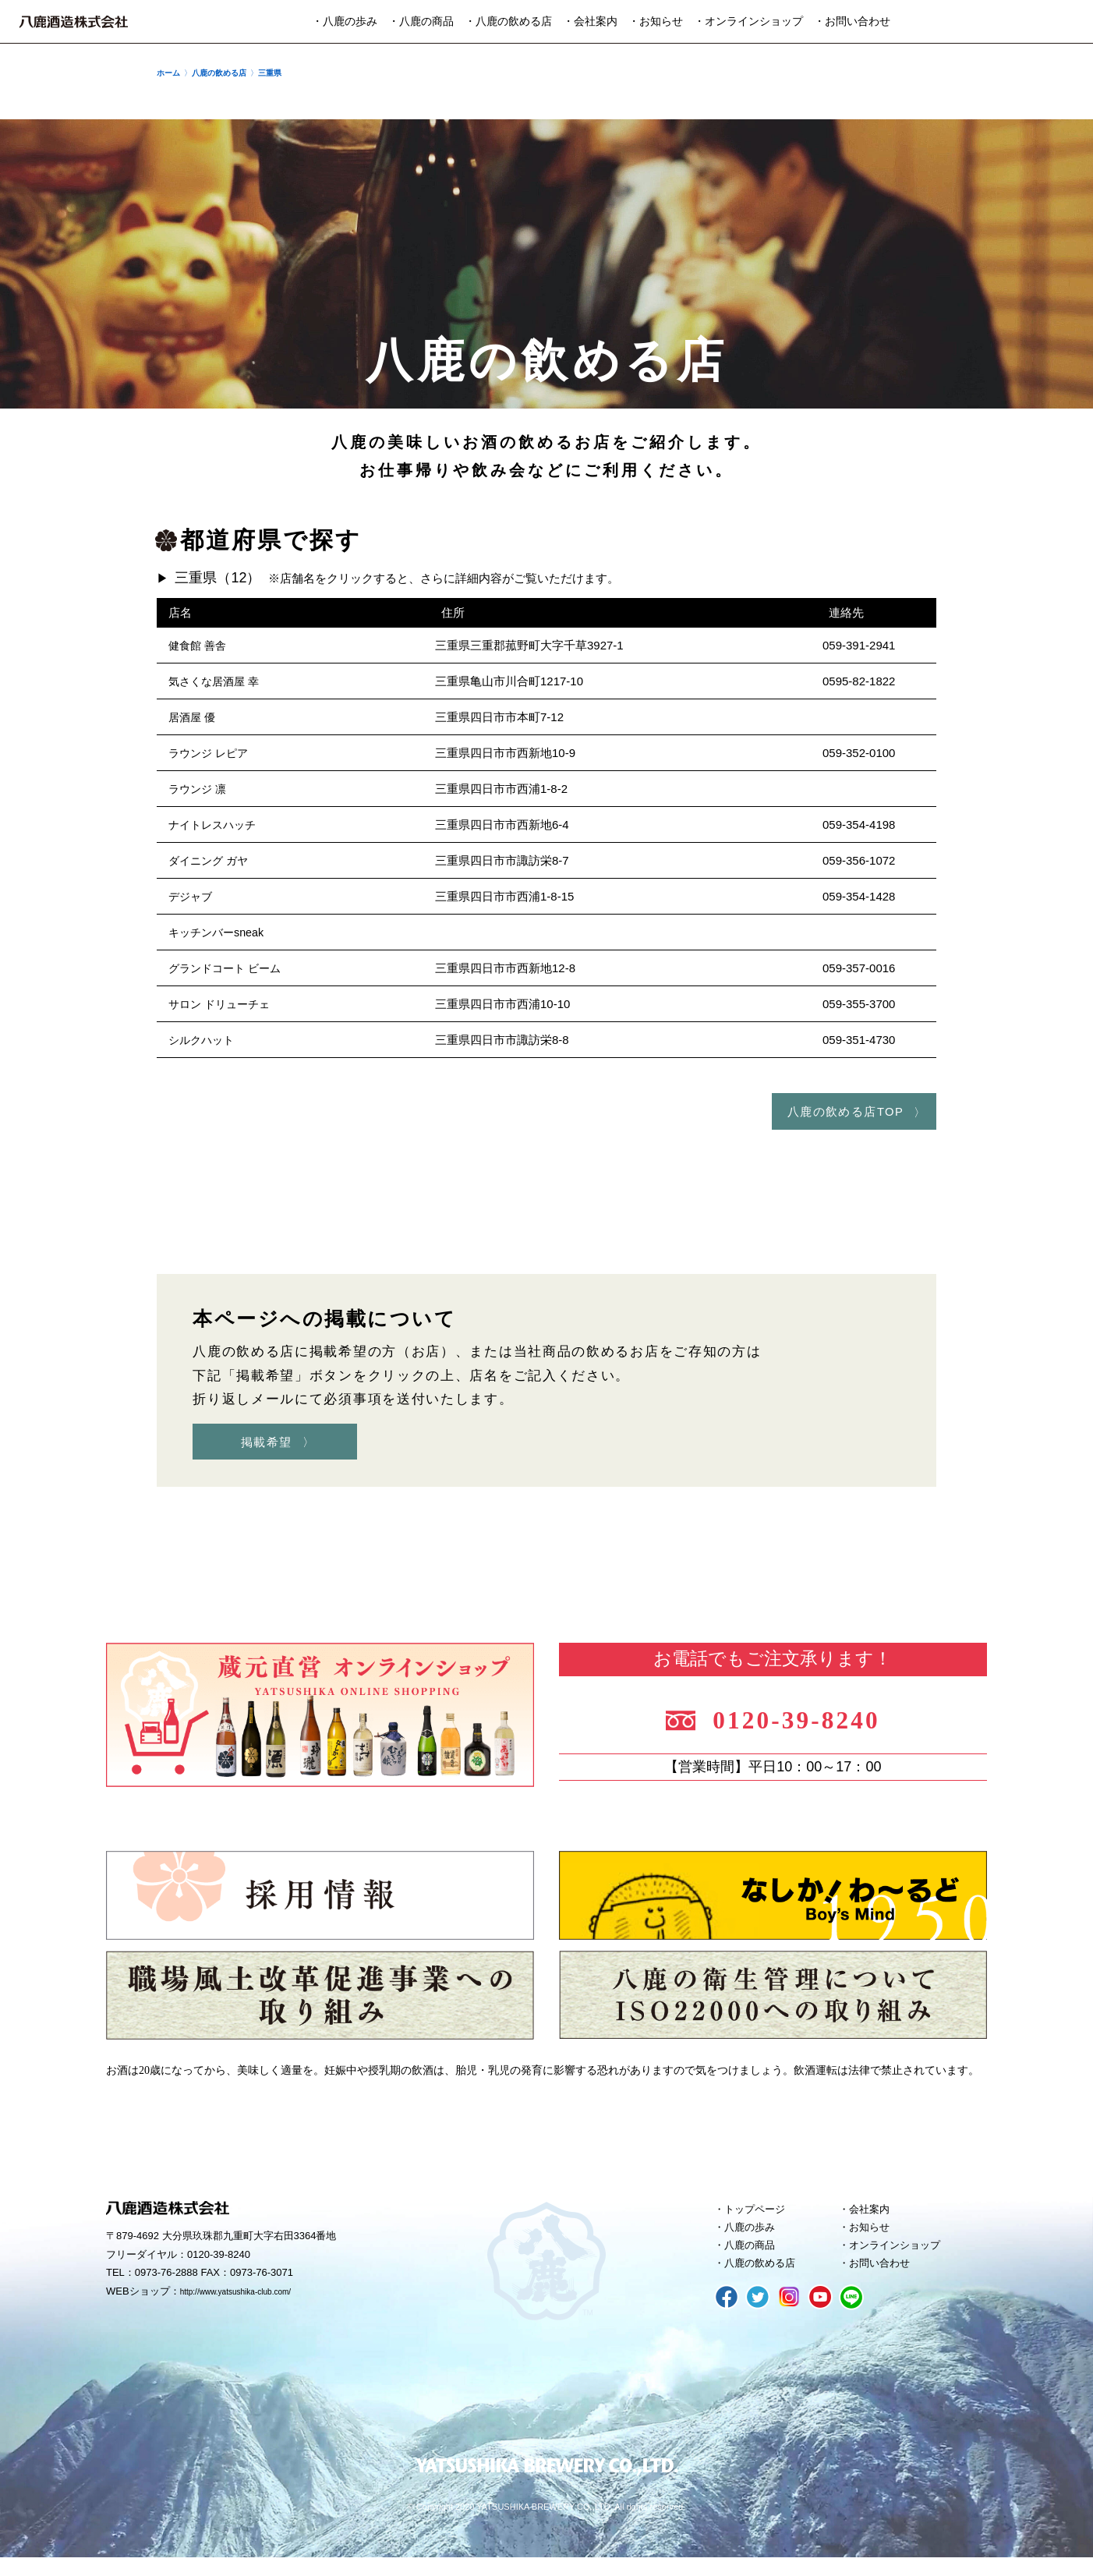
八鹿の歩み (755, 2238)
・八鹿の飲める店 (508, 21)
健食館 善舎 (199, 645)
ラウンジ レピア (210, 752)
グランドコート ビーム (228, 968)
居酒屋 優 (193, 717)
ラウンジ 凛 (199, 788)
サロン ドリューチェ (222, 1003)
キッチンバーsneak (219, 932)
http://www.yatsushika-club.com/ (252, 2300)
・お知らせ (655, 21)
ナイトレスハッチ (215, 824)
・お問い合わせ (852, 21)
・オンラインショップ (748, 21)
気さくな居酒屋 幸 (216, 681)
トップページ (761, 2217)
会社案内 (874, 2217)
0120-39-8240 (813, 1721)
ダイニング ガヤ (210, 860)
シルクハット (203, 1039)
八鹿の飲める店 (767, 2280)
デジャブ (191, 896)
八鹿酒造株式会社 (73, 22)
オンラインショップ (903, 2259)
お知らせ (874, 2238)
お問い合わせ (886, 2280)
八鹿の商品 (755, 2259)
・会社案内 (590, 21)
